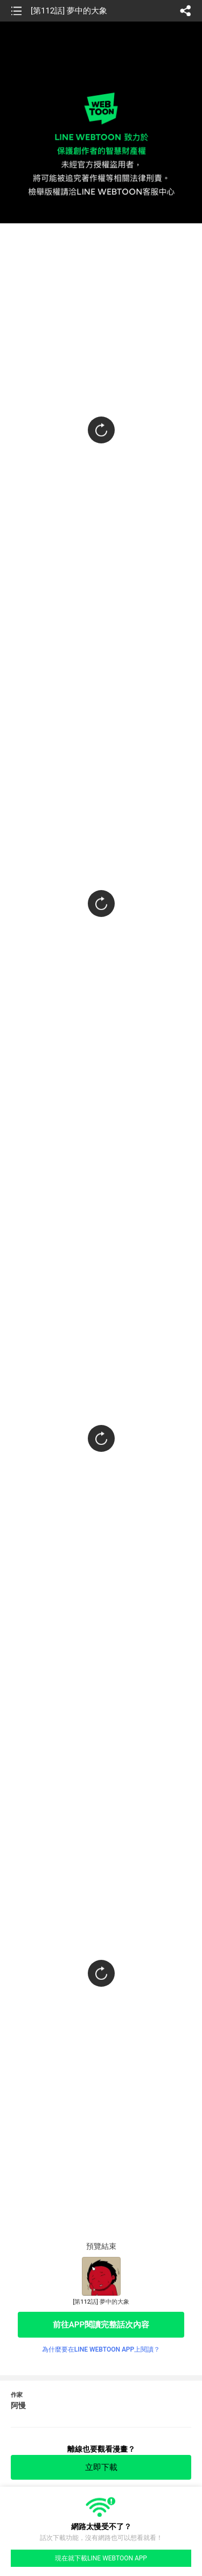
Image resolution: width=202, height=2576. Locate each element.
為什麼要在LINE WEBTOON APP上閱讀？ (101, 2349)
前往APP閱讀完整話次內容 (101, 2325)
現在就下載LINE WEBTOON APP (101, 2558)
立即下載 (101, 2467)
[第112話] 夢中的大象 (69, 11)
